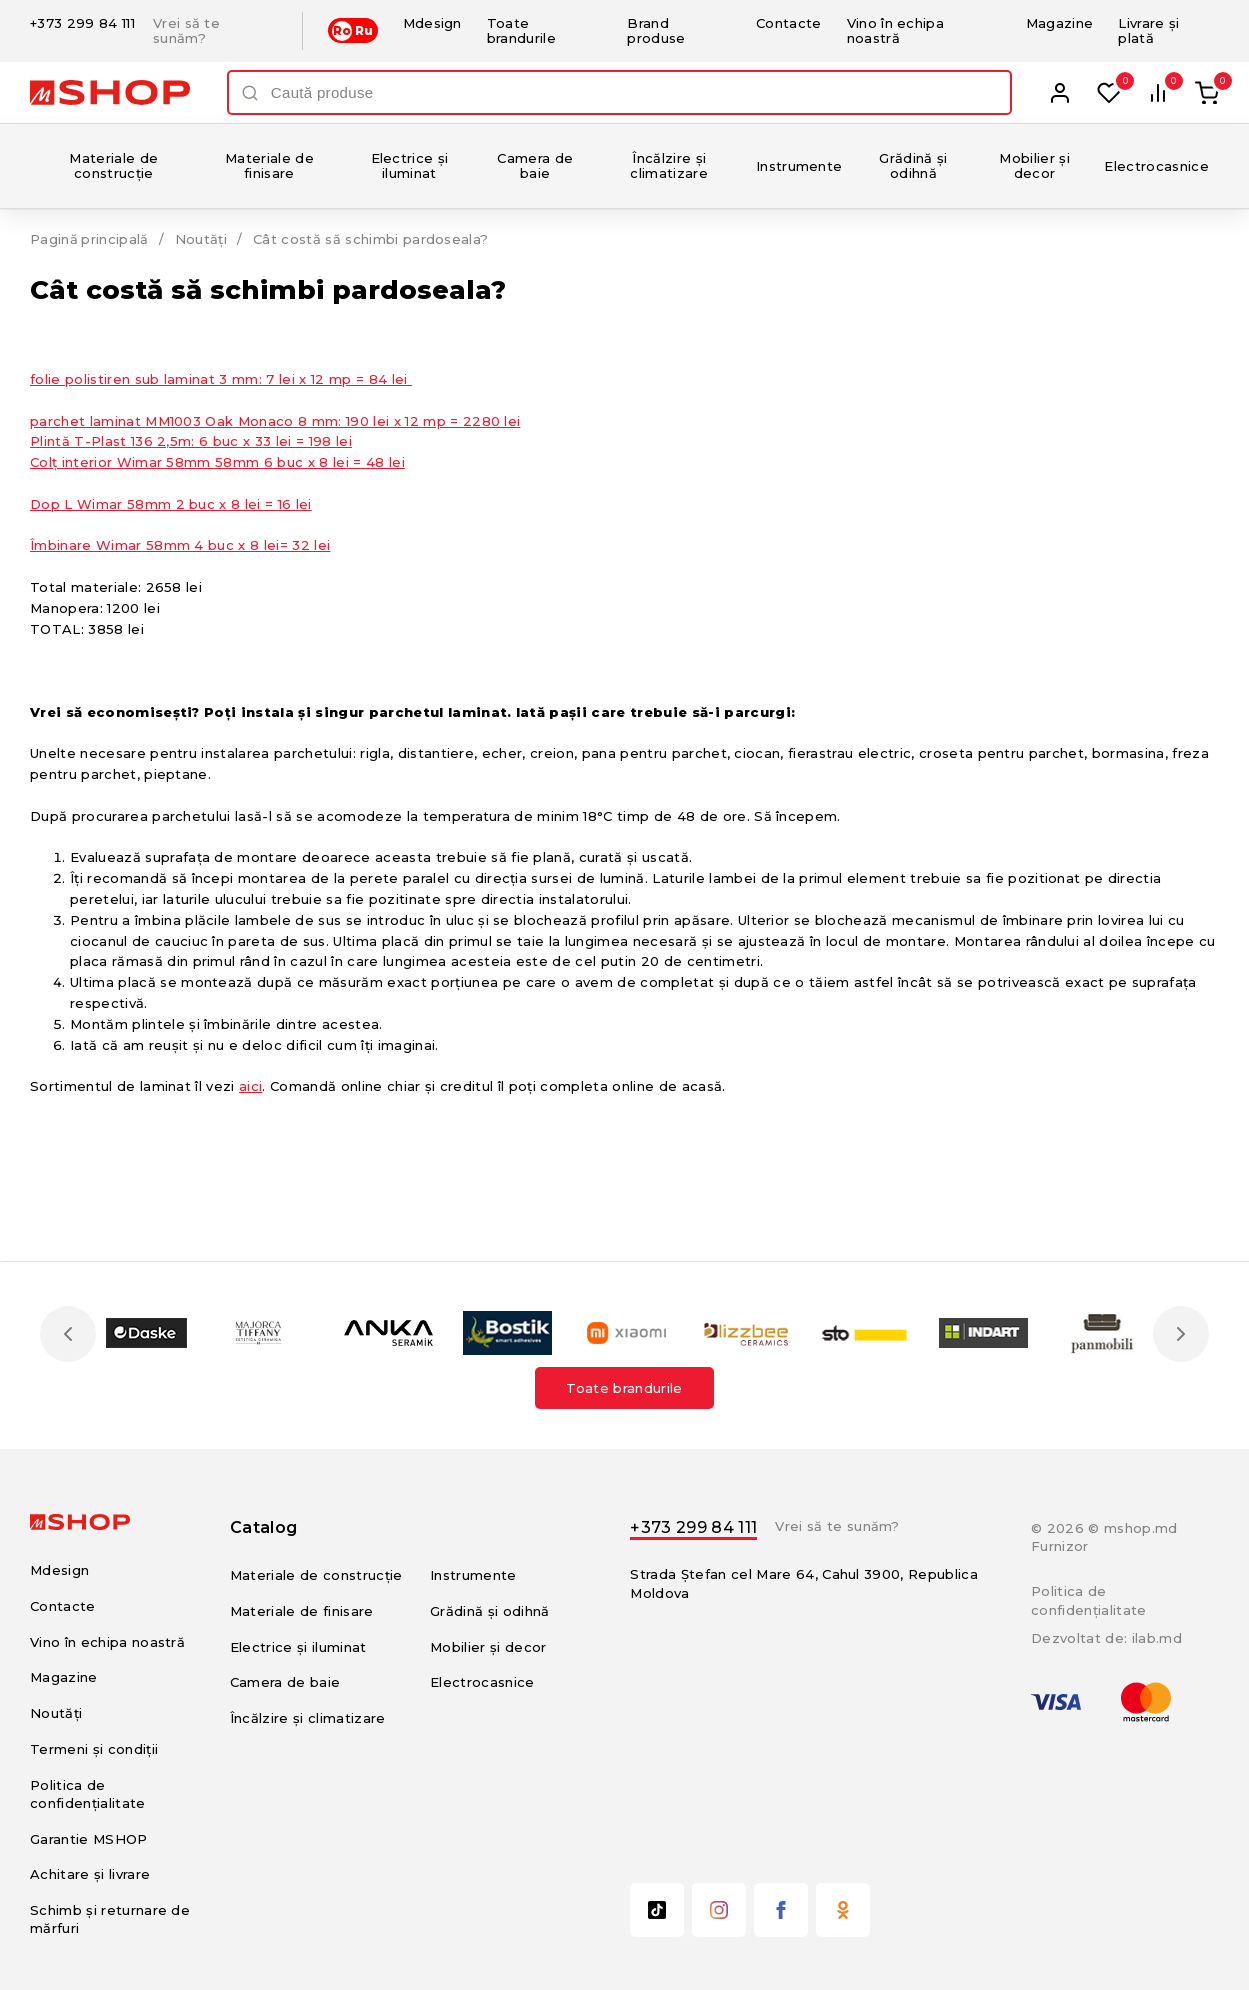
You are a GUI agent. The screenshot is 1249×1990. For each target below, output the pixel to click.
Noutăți (202, 239)
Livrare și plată (1148, 30)
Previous (68, 1334)
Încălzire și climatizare (669, 165)
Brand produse (656, 30)
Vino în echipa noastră (896, 30)
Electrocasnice (1156, 166)
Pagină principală (90, 239)
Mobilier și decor (1034, 165)
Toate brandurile (521, 30)
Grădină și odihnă (913, 165)
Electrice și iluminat (410, 165)
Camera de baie (535, 165)
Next (1181, 1334)
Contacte (789, 23)
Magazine (1060, 23)
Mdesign (432, 23)
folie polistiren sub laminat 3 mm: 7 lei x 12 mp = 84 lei (221, 379)
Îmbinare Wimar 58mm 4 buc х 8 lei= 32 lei (180, 545)
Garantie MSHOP (89, 1839)
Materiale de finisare (269, 165)
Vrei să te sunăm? (186, 31)
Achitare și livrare (90, 1874)
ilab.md (1157, 1638)
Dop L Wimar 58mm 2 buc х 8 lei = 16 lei (171, 504)
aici (250, 1086)
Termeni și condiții (94, 1749)
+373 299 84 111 (82, 23)
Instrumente (799, 166)
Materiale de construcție (113, 165)
